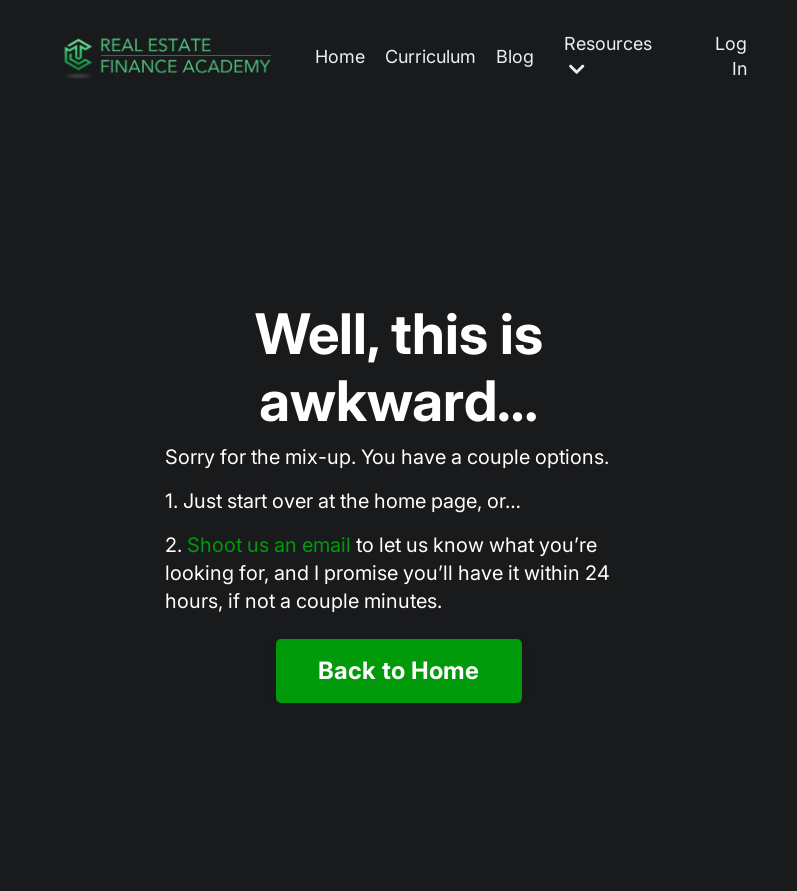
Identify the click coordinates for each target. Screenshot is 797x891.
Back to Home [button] (399, 670)
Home (340, 56)
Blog (515, 56)
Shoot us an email (269, 545)
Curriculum (430, 56)
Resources (608, 55)
